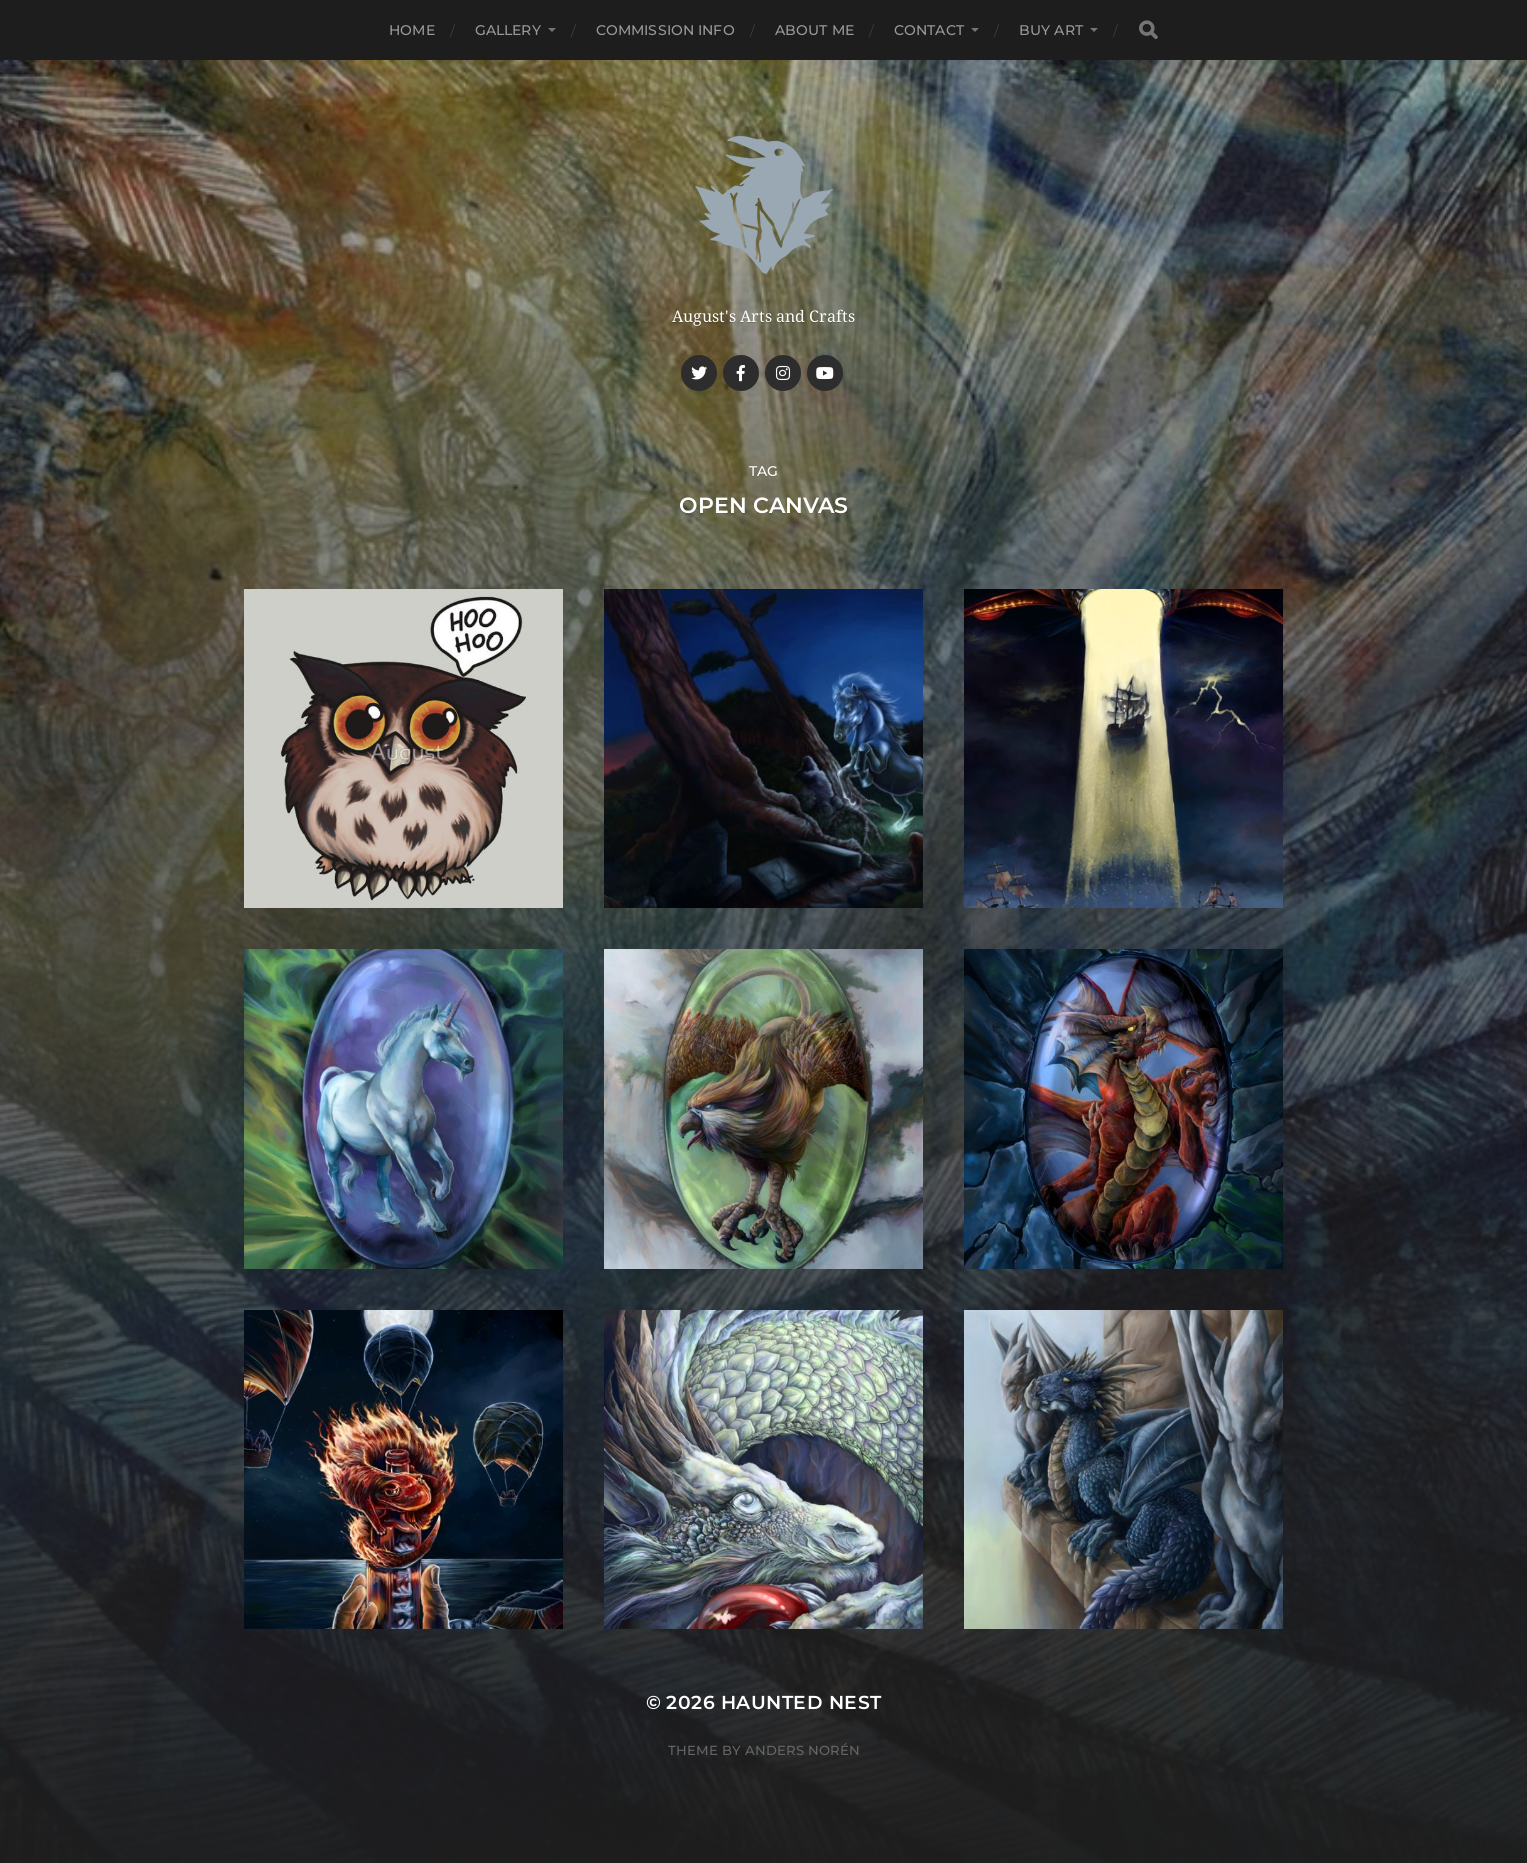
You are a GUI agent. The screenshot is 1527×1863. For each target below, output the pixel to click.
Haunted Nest (801, 1702)
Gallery (508, 30)
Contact (929, 30)
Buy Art (1051, 30)
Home (412, 30)
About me (814, 30)
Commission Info (665, 30)
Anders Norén (802, 1750)
